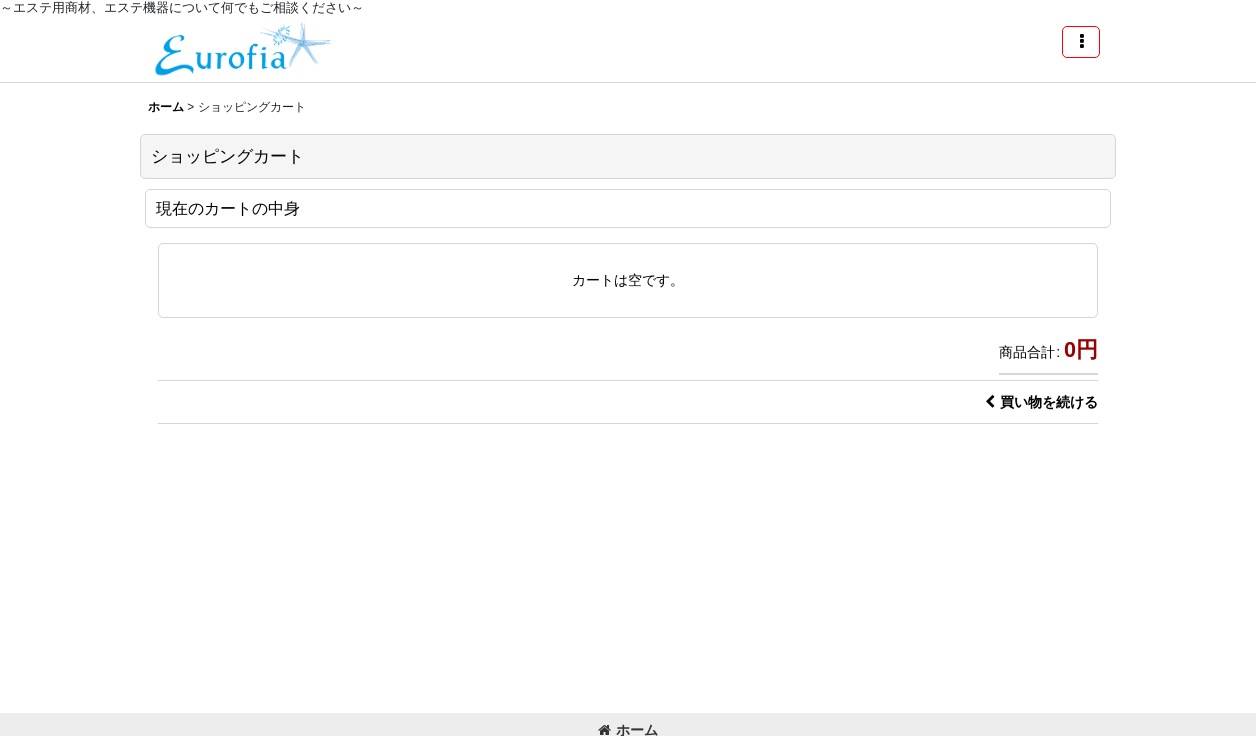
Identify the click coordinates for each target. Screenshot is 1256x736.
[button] (1081, 42)
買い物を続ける (1041, 402)
